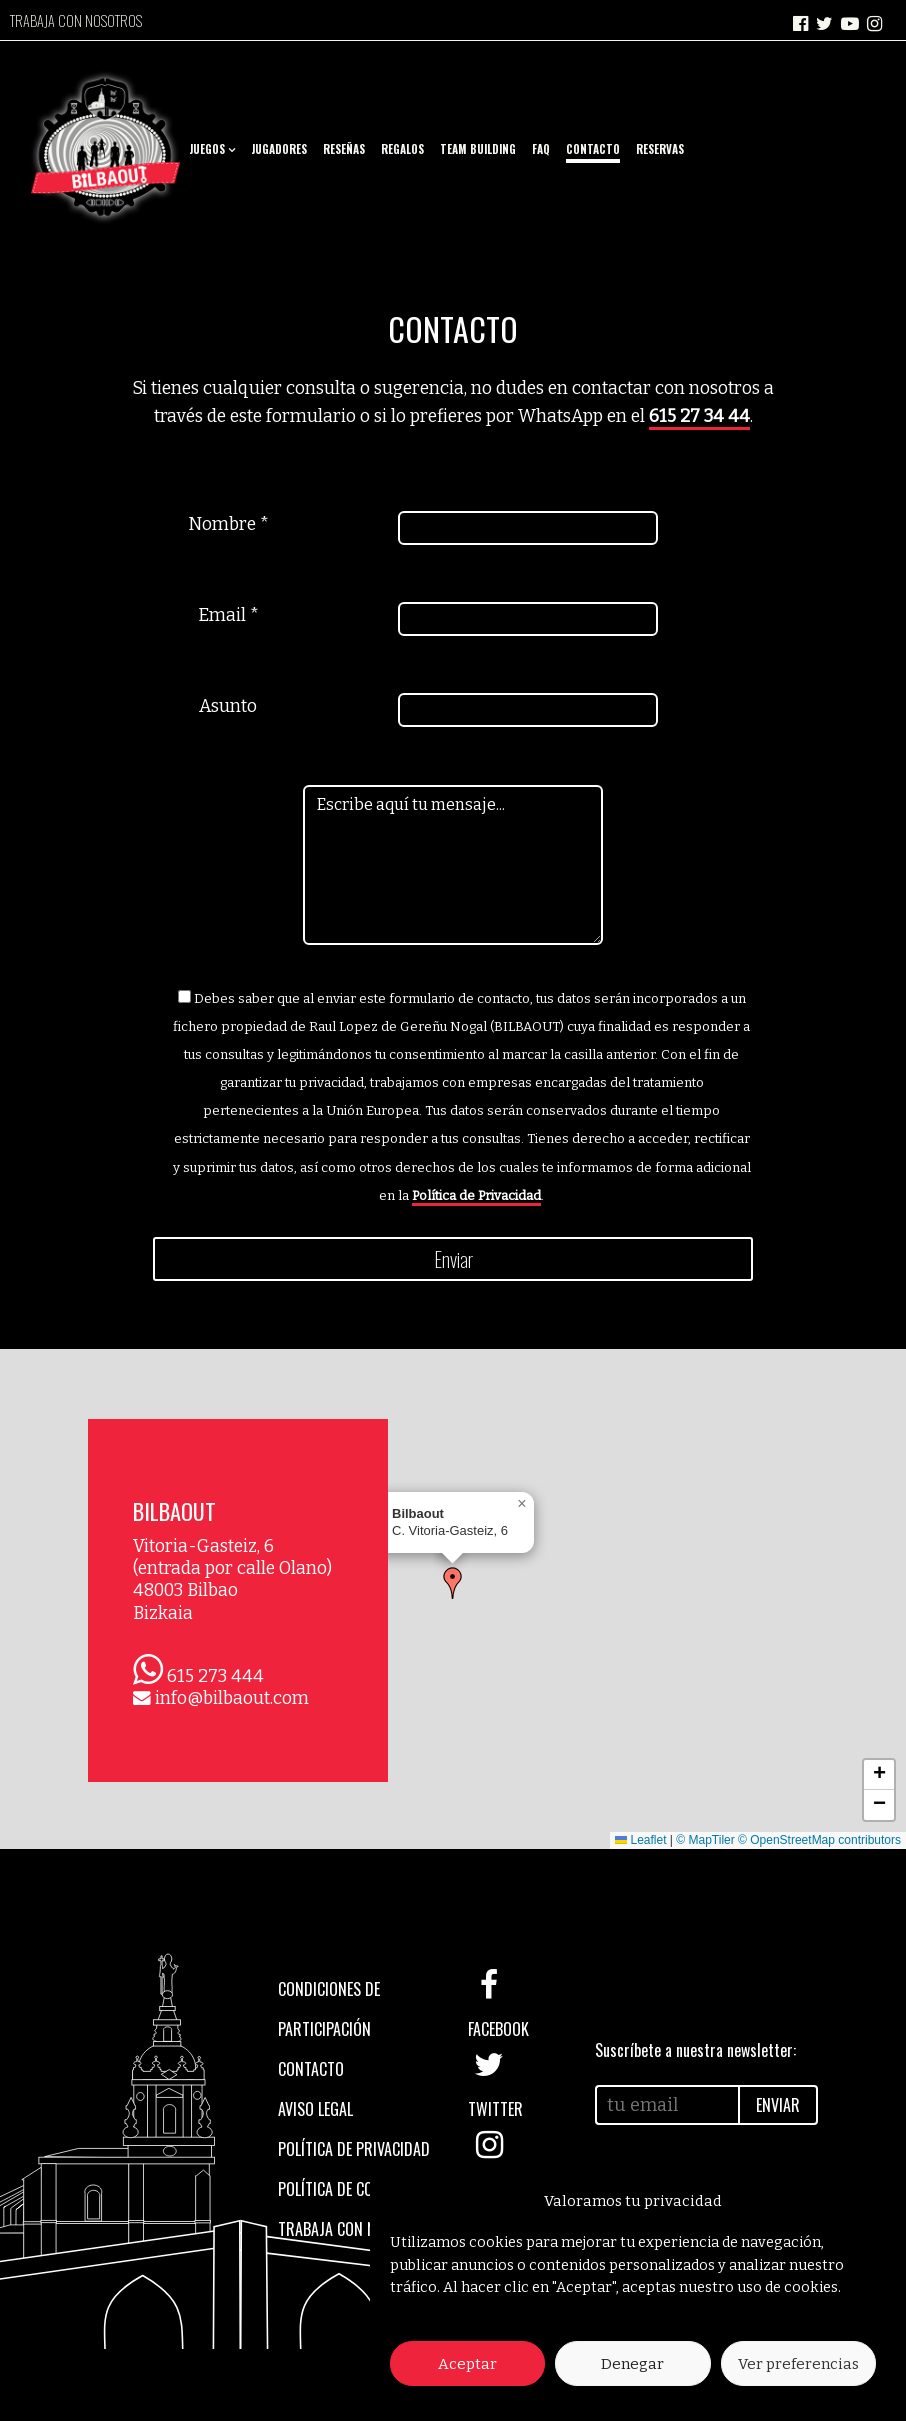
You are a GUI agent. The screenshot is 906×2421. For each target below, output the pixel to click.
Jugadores (279, 149)
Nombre (228, 524)
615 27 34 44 (699, 416)
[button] (453, 1583)
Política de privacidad (354, 2149)
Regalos (402, 149)
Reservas (660, 149)
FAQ (541, 149)
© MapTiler (705, 1840)
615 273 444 (215, 1676)
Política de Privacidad (476, 1195)
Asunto (228, 706)
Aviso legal (315, 2109)
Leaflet (640, 1840)
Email (228, 615)
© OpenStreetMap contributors (819, 1840)
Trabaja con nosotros (76, 20)
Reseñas (344, 149)
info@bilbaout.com (232, 1698)
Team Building (478, 149)
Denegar (632, 2364)
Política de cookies (343, 2189)
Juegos (207, 149)
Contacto (593, 149)
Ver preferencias (798, 2364)
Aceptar (467, 2364)
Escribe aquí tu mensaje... (453, 865)
